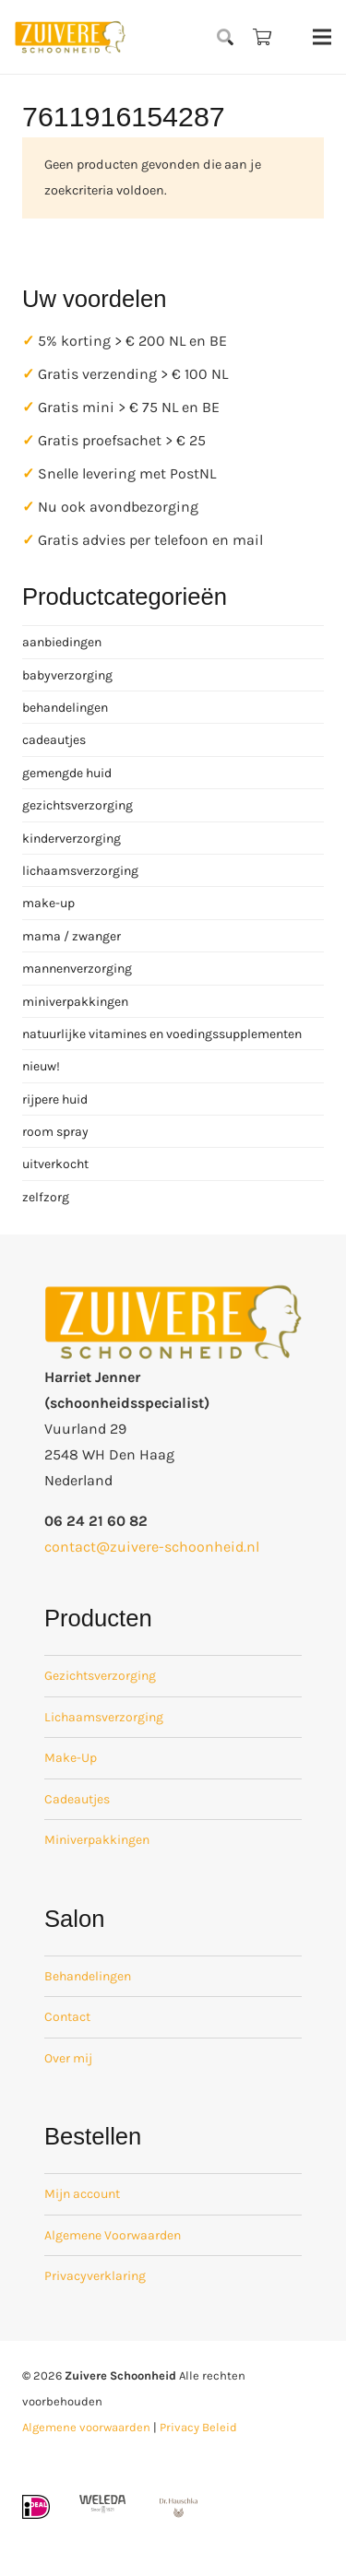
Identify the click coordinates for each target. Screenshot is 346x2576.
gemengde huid (67, 773)
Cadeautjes (77, 1799)
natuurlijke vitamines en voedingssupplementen (162, 1034)
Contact (67, 2017)
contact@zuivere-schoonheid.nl (151, 1546)
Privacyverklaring (95, 2276)
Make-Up (70, 1758)
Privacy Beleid (198, 2427)
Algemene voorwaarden (86, 2427)
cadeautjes (54, 740)
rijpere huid (55, 1099)
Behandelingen (87, 1976)
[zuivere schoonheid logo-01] (70, 36)
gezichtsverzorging (77, 805)
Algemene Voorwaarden (112, 2235)
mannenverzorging (77, 968)
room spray (55, 1132)
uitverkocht (55, 1164)
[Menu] (322, 37)
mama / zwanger (71, 936)
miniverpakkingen (75, 1002)
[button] (226, 37)
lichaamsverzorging (80, 871)
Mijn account (82, 2194)
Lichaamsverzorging (103, 1717)
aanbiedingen (61, 642)
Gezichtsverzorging (100, 1676)
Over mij (68, 2058)
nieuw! (41, 1066)
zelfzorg (45, 1197)
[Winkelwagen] (262, 37)
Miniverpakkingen (96, 1840)
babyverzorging (67, 675)
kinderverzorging (71, 838)
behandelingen (65, 707)
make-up (48, 903)
